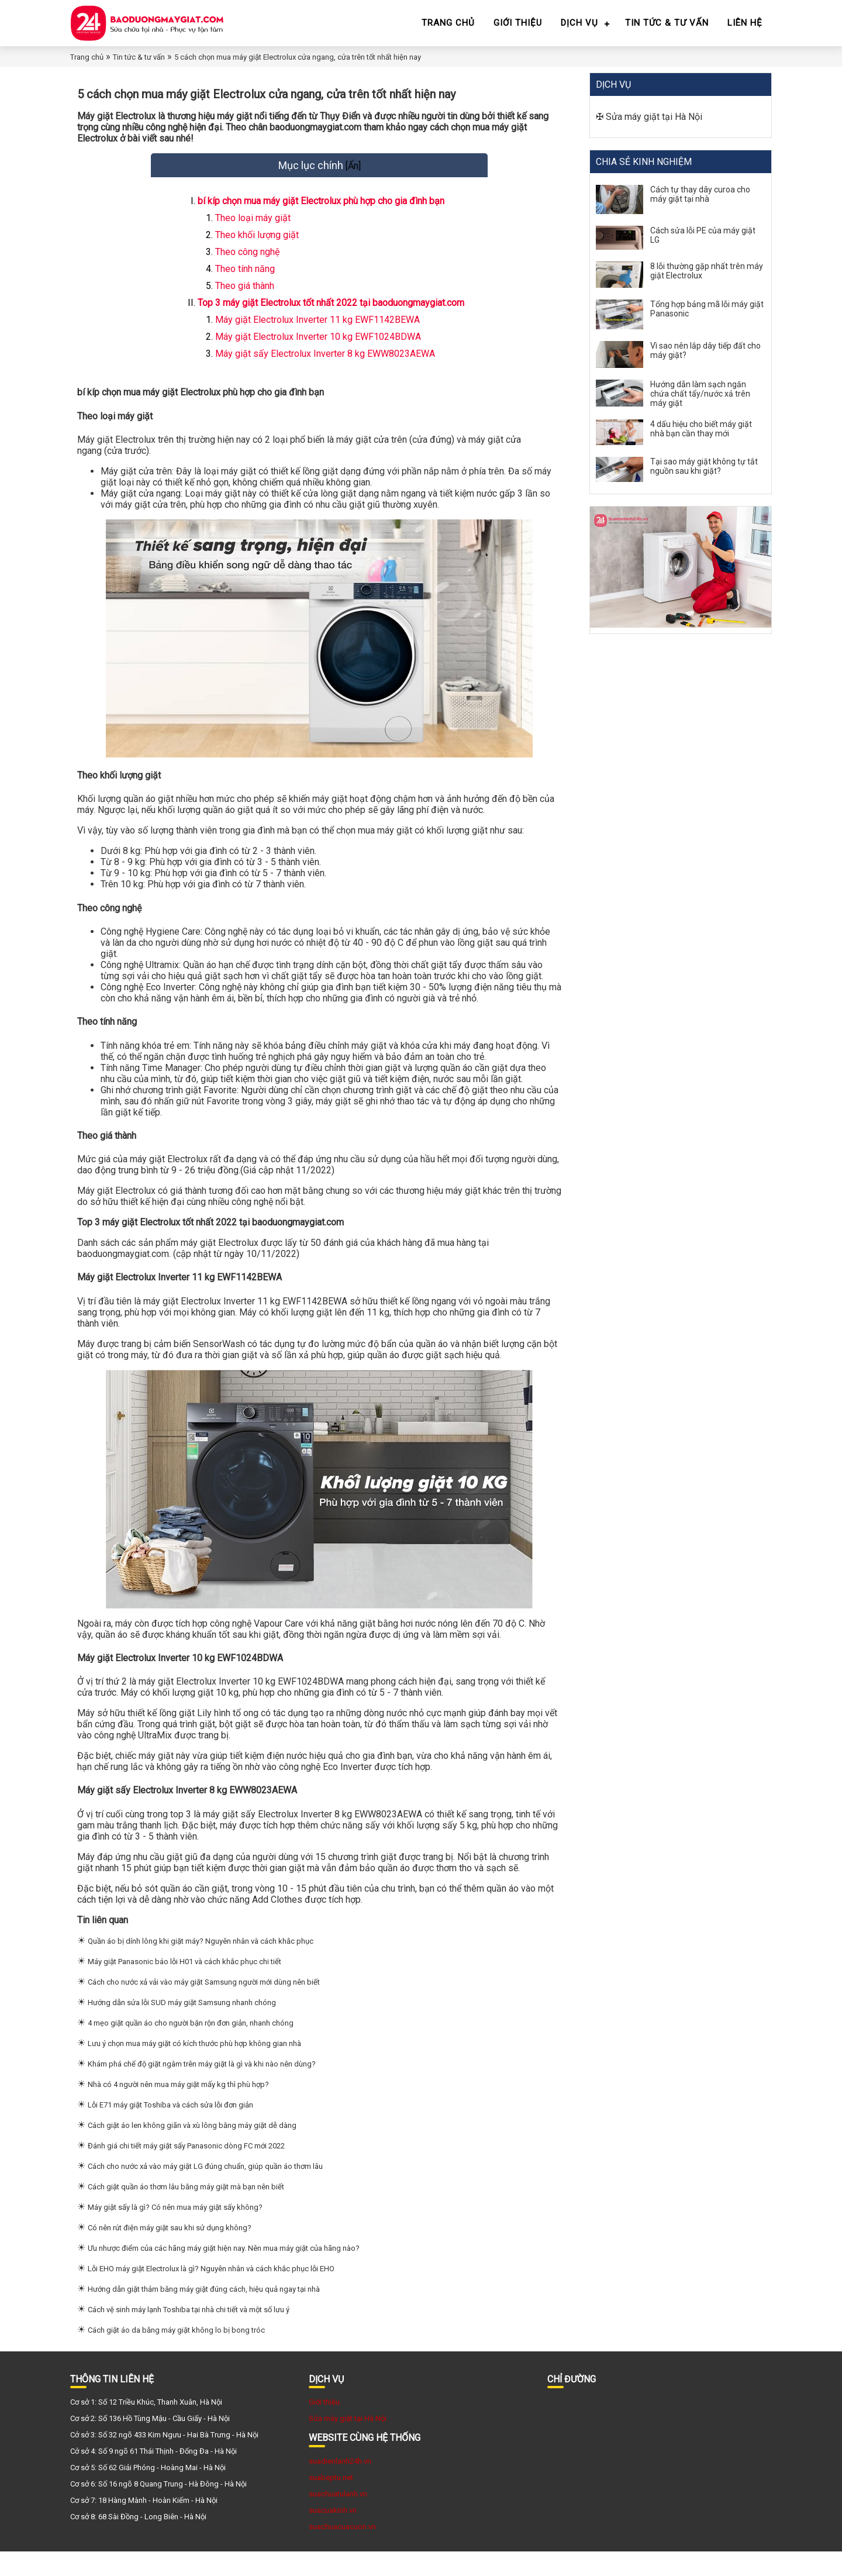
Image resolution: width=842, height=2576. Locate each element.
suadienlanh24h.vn (340, 2485)
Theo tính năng (245, 281)
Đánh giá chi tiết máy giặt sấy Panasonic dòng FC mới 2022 (186, 2170)
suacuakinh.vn (333, 2534)
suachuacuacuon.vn (342, 2551)
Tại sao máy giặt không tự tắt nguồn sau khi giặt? (704, 466)
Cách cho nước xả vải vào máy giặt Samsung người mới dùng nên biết (204, 2006)
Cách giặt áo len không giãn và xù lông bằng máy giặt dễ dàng (192, 2149)
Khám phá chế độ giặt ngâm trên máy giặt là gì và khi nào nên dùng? (202, 2088)
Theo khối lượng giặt (257, 247)
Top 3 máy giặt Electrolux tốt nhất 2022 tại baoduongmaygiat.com (331, 315)
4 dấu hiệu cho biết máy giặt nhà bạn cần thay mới (701, 428)
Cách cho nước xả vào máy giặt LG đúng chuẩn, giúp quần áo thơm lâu (205, 2190)
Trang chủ (448, 23)
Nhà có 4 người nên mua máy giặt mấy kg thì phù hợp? (178, 2109)
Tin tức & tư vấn (667, 23)
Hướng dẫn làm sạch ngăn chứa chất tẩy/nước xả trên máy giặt (700, 394)
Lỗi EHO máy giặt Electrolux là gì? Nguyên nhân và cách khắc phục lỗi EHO (211, 2293)
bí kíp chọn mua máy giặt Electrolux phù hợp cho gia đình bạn (321, 213)
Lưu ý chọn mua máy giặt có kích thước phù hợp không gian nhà (194, 2068)
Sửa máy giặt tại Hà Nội (654, 116)
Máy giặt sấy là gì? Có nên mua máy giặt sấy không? (175, 2231)
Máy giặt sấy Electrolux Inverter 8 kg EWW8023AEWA (326, 365)
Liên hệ (744, 23)
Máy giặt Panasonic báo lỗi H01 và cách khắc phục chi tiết (184, 1986)
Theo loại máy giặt (253, 230)
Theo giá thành (244, 298)
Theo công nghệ (247, 264)
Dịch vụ (579, 23)
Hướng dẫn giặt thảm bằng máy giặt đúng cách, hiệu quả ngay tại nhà (204, 2313)
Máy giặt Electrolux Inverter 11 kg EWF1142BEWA (318, 332)
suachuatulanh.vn (338, 2518)
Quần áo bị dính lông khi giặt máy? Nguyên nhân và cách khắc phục (200, 1965)
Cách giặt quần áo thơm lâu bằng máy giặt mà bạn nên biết (186, 2211)
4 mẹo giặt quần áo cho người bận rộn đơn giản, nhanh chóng (191, 2047)
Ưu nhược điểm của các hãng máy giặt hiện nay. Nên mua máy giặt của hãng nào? (224, 2272)
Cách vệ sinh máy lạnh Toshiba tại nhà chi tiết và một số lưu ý (188, 2334)
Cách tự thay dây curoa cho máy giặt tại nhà (700, 194)
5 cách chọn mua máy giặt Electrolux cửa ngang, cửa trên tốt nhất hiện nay (297, 57)
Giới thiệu (518, 23)
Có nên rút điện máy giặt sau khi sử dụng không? (169, 2252)
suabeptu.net (331, 2502)
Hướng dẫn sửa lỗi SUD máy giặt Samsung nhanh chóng (182, 2027)
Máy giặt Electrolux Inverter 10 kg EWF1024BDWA (319, 348)
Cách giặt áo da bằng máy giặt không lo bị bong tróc (176, 2354)
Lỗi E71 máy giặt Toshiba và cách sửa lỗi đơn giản (170, 2129)
